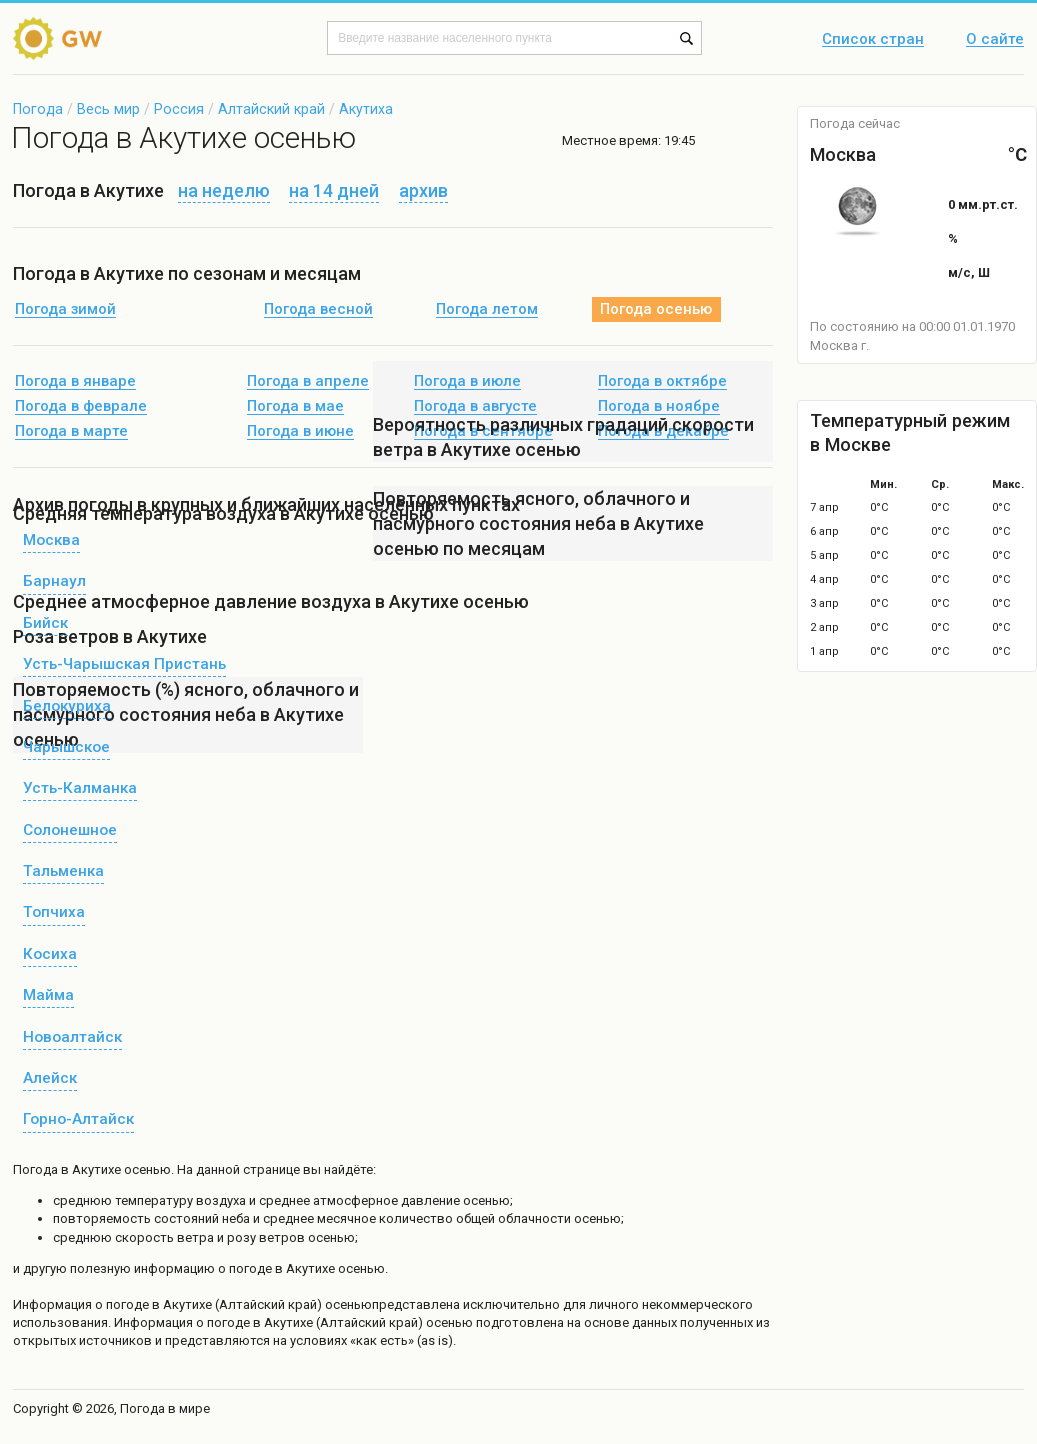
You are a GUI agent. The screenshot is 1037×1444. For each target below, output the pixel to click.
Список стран (873, 40)
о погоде (123, 1304)
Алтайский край (271, 109)
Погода (38, 109)
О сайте (995, 40)
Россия (179, 109)
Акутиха (366, 109)
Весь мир (108, 109)
